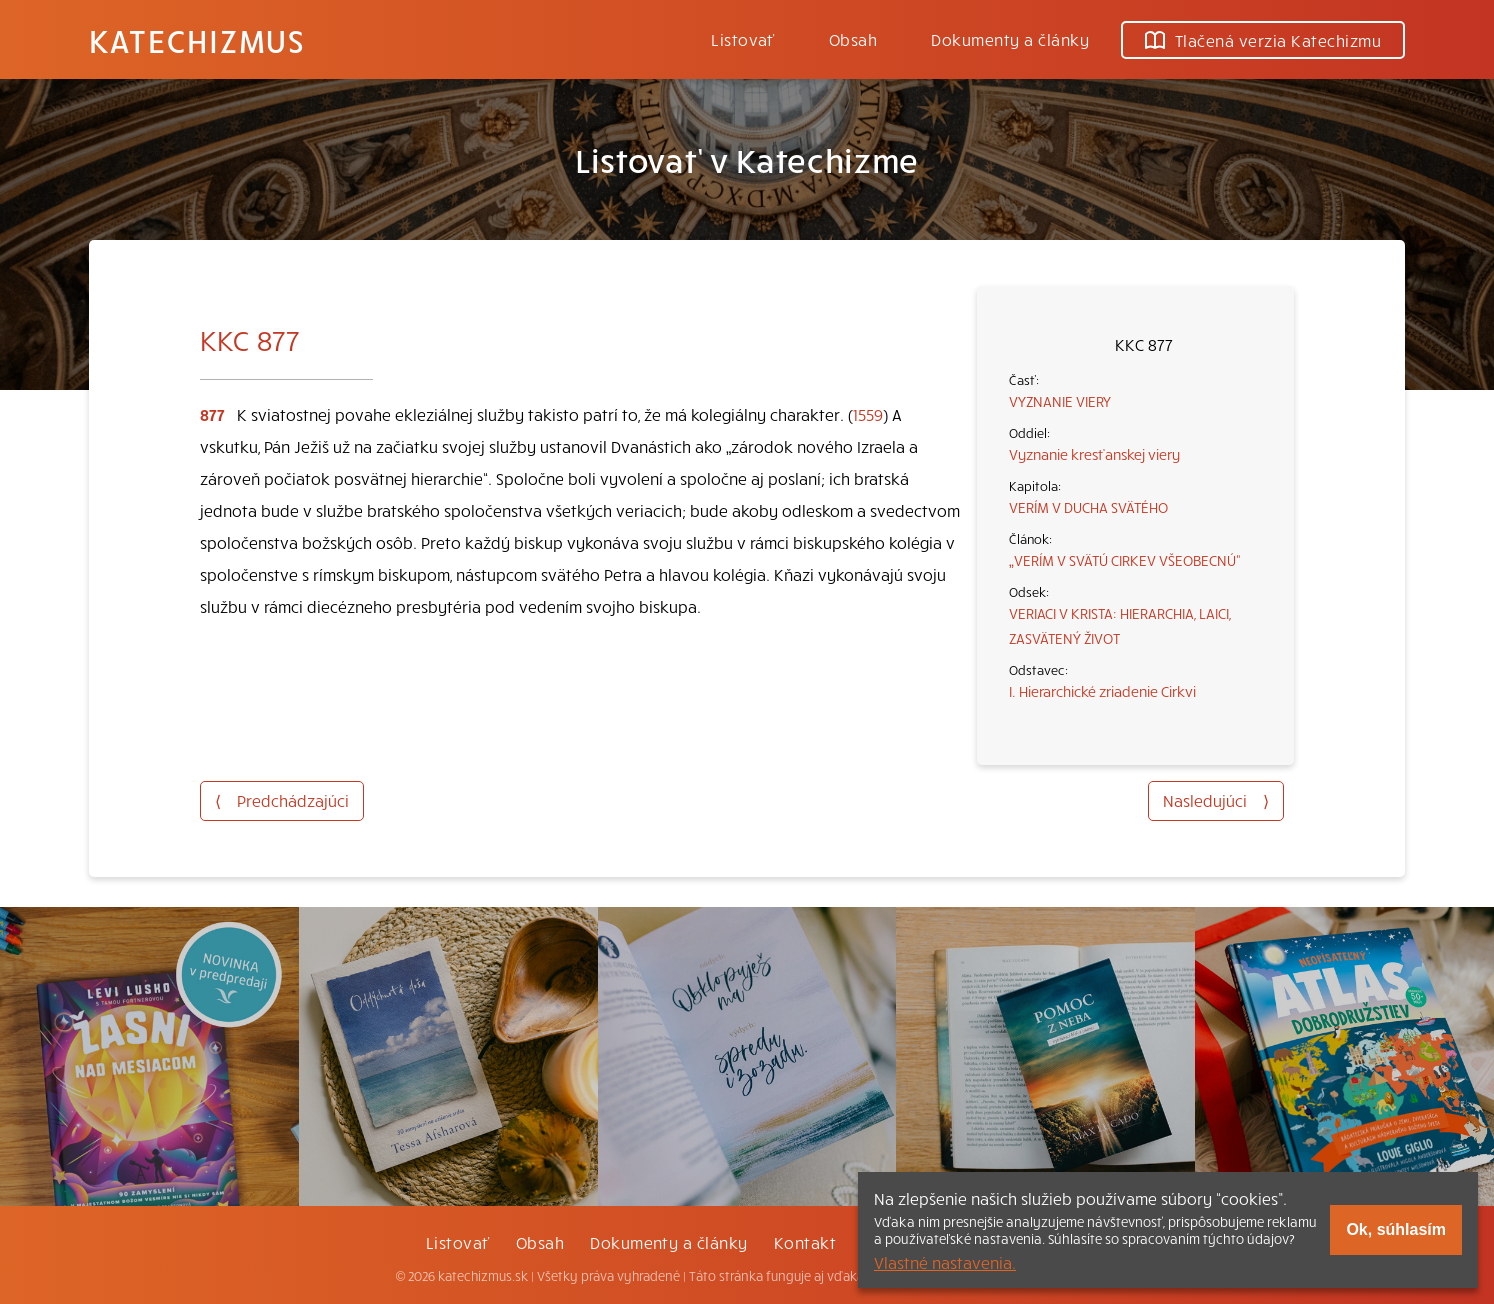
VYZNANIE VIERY (1060, 401)
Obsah (853, 39)
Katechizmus (197, 40)
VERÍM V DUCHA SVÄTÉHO (1088, 507)
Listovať (743, 39)
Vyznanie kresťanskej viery (1094, 454)
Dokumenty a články (1010, 39)
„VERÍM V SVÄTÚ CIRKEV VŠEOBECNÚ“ (1125, 560)
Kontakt (805, 1242)
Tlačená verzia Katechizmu (1263, 40)
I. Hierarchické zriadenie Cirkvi (1102, 691)
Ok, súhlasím (1396, 1229)
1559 (868, 414)
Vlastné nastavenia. (945, 1262)
